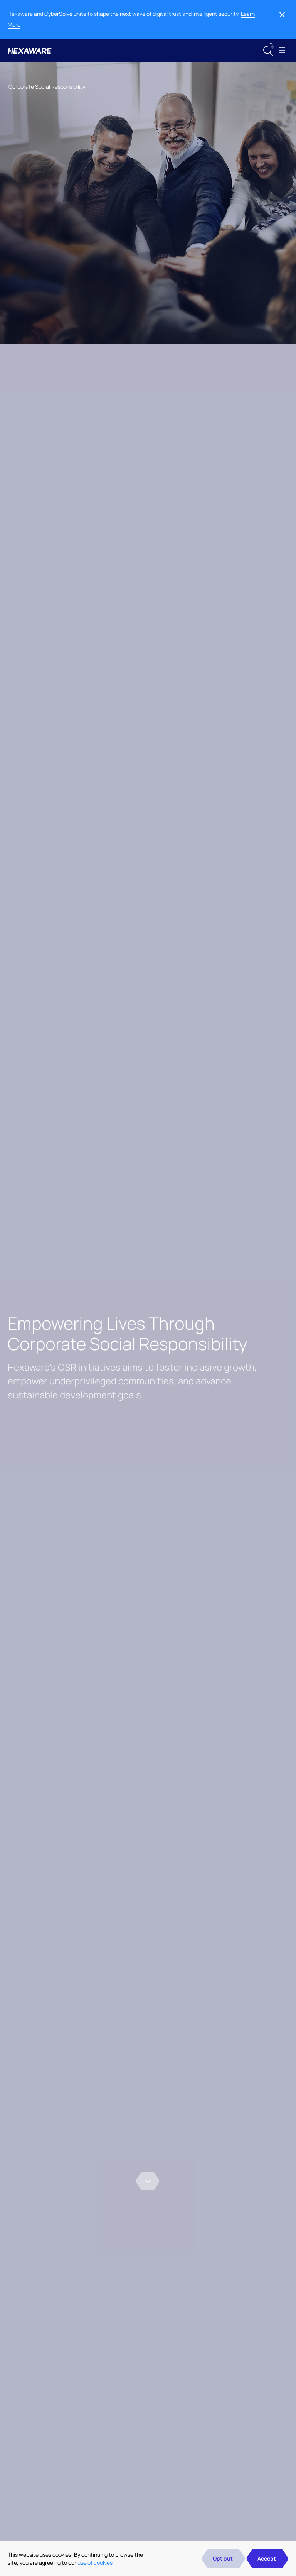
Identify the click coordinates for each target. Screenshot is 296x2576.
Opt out (223, 2558)
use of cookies (95, 2562)
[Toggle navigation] (282, 50)
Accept (266, 2558)
